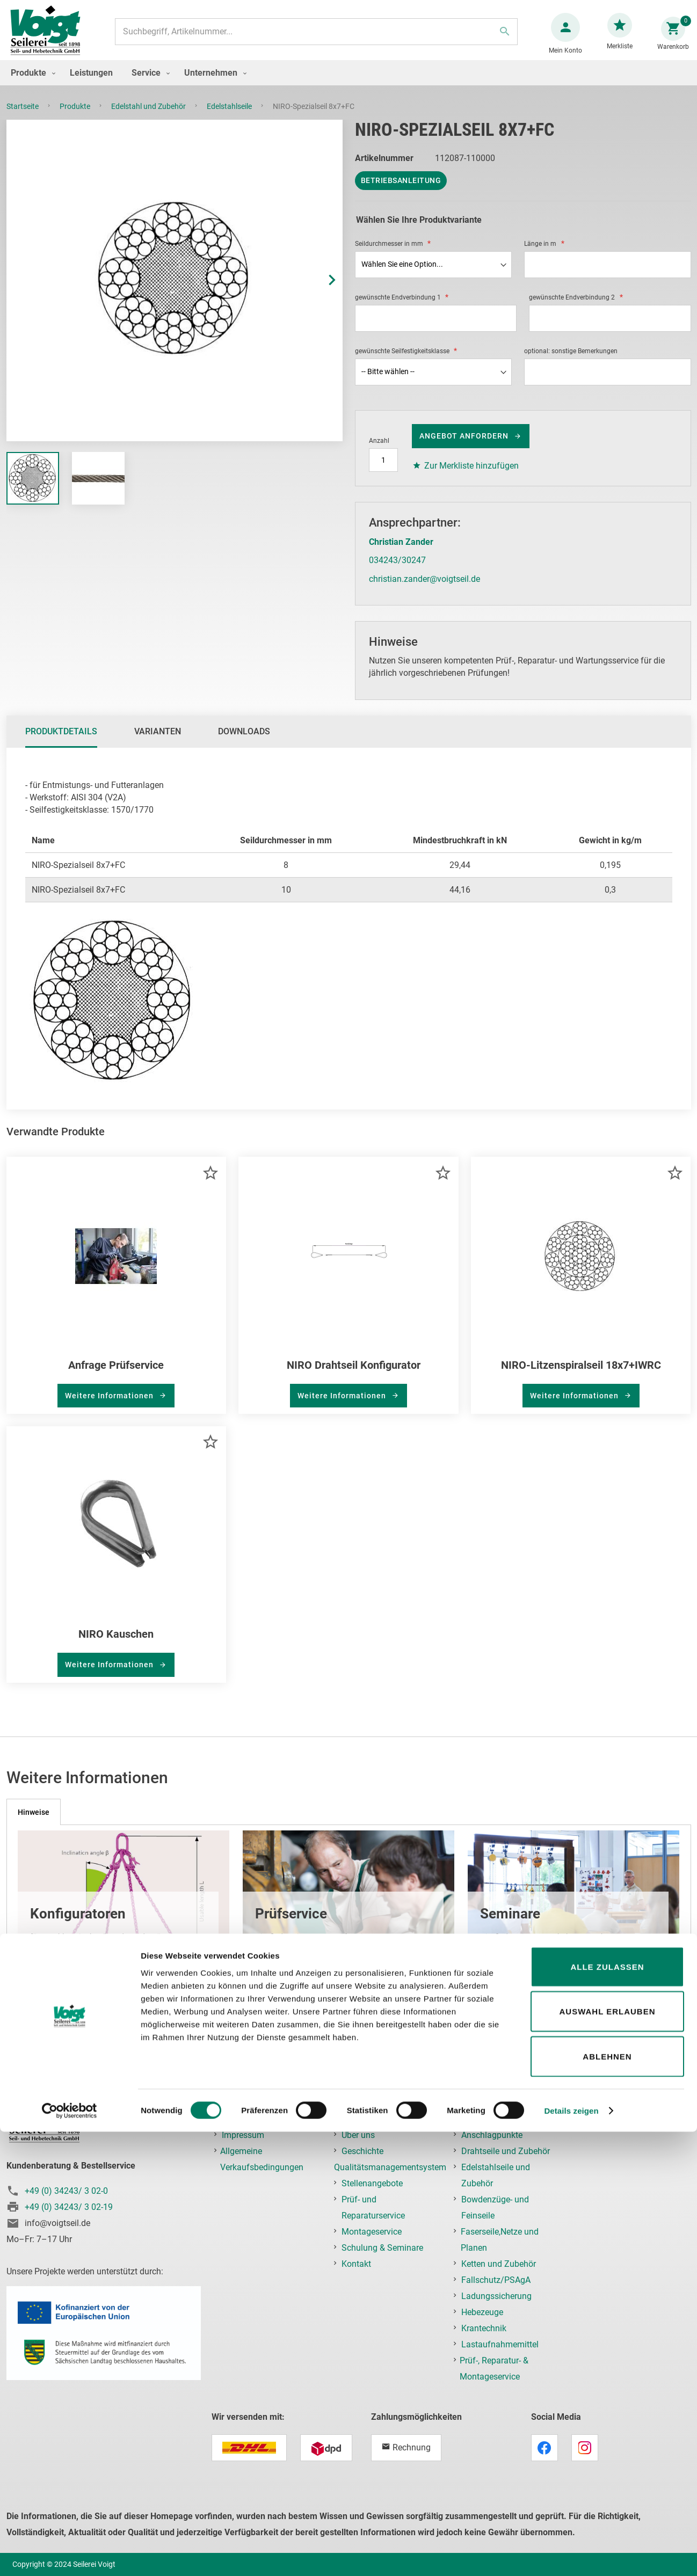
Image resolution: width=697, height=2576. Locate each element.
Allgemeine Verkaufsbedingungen (261, 2159)
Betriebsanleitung (401, 191)
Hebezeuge (482, 2312)
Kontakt (356, 2264)
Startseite (23, 117)
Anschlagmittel (489, 2119)
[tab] (61, 742)
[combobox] (314, 37)
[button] (321, 291)
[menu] (348, 83)
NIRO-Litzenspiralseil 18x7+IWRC (581, 1375)
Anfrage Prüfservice (116, 1375)
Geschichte (362, 2151)
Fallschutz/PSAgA (496, 2280)
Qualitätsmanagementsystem (390, 2167)
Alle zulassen (607, 2411)
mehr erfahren (71, 1965)
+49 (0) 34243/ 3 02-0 (66, 2191)
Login (591, 2119)
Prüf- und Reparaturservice (373, 2207)
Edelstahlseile (230, 117)
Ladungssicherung (496, 2296)
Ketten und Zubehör (498, 2264)
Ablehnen (607, 2500)
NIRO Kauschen (116, 1644)
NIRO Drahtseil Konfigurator (353, 1375)
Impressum (243, 2135)
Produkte (76, 117)
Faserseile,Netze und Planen (500, 2240)
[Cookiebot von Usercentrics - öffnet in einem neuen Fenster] (70, 2555)
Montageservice (372, 2232)
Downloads (244, 742)
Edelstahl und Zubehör (149, 117)
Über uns (358, 2135)
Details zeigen (571, 2554)
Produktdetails (61, 742)
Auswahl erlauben (607, 2456)
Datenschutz (246, 2119)
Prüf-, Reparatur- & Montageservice (494, 2368)
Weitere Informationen (110, 1406)
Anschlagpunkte (491, 2135)
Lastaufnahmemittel (500, 2344)
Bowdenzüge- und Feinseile (495, 2207)
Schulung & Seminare (382, 2248)
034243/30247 (397, 571)
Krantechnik (483, 2328)
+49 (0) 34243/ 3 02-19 (69, 2207)
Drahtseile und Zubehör (505, 2151)
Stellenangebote (372, 2183)
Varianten (157, 742)
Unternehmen (367, 2119)
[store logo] (49, 36)
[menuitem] (30, 83)
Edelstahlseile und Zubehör (495, 2175)
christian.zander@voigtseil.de (424, 590)
